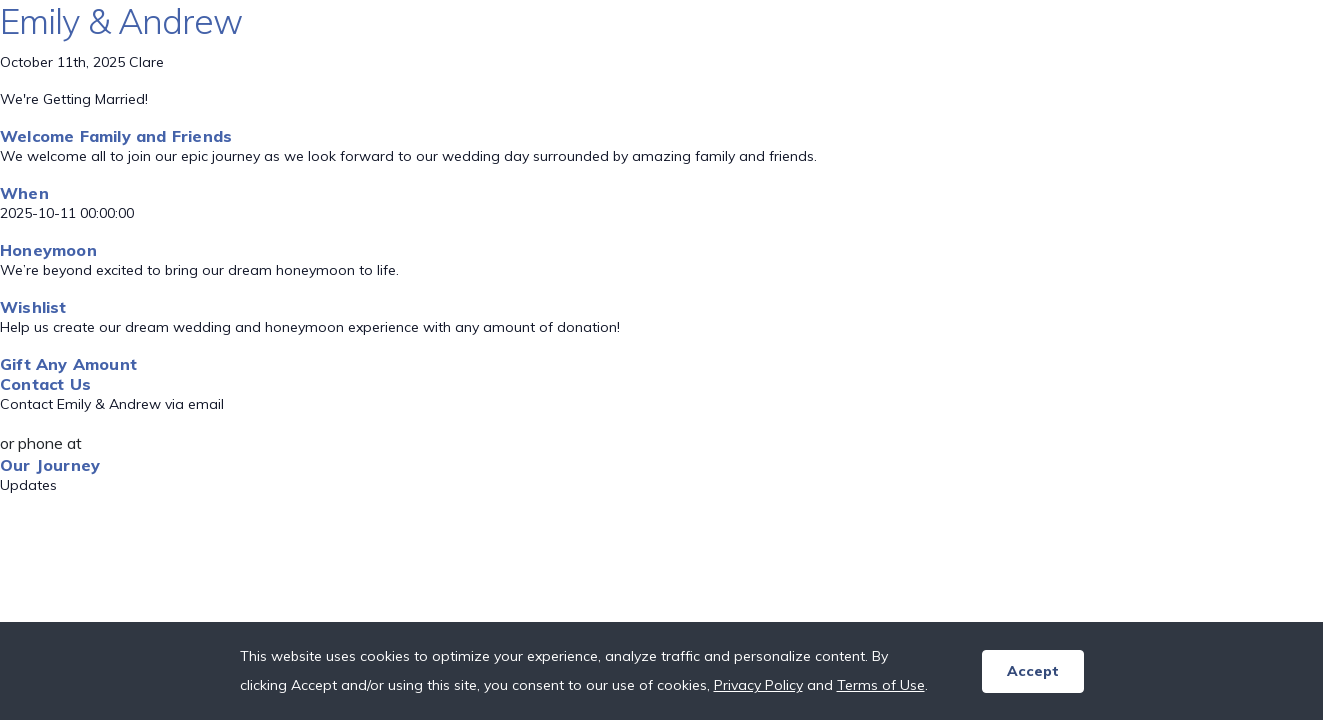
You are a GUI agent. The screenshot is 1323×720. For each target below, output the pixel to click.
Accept (1033, 671)
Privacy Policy (758, 685)
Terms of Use (881, 685)
